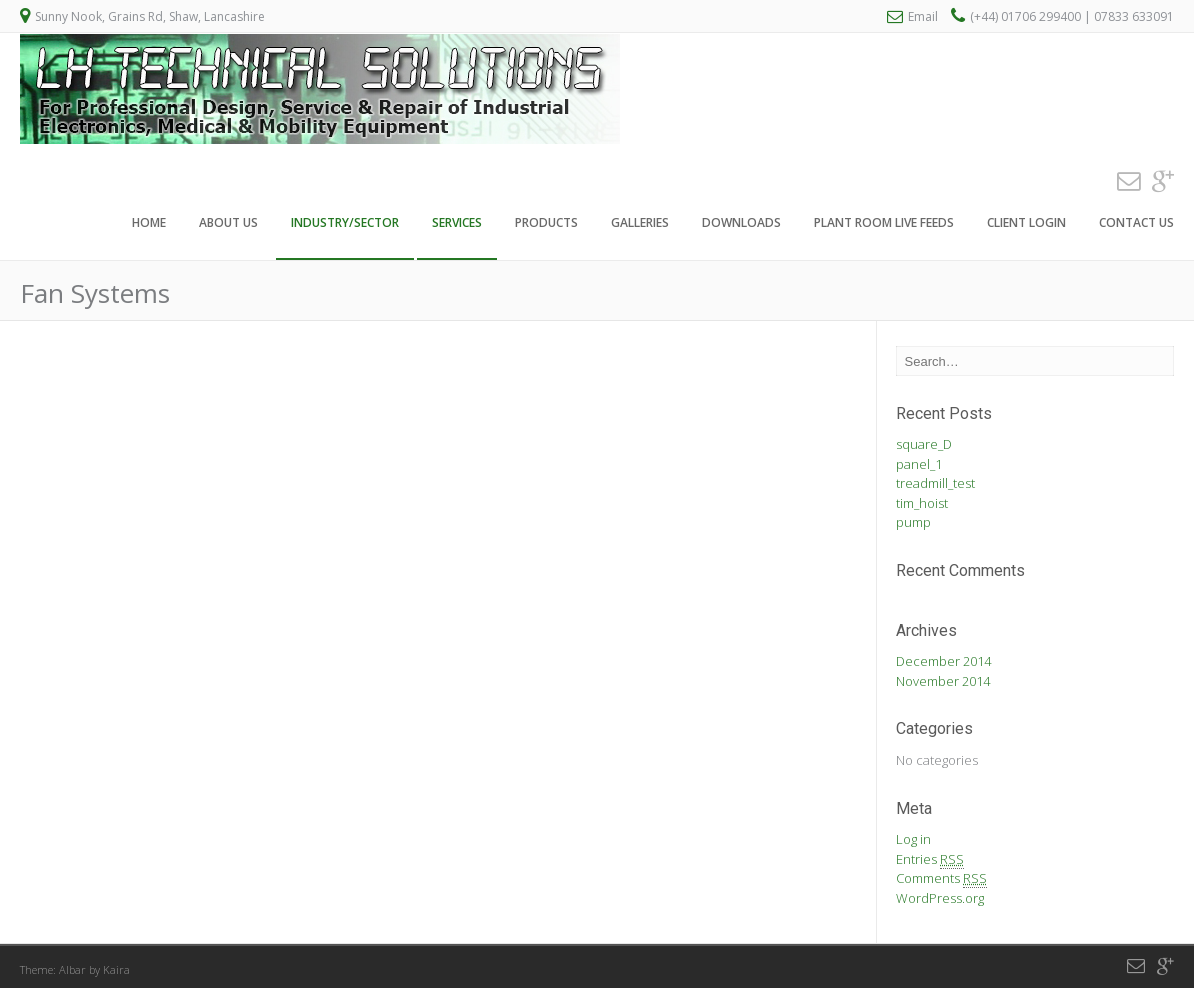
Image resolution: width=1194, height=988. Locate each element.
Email (923, 16)
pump (913, 522)
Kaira (116, 969)
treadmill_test (935, 483)
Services (457, 224)
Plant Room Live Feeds (884, 224)
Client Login (1026, 224)
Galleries (640, 224)
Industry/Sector (345, 224)
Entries (930, 859)
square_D (924, 444)
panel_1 (919, 464)
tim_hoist (922, 503)
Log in (913, 839)
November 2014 (943, 681)
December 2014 (943, 661)
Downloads (741, 224)
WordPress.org (940, 898)
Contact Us (1136, 224)
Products (546, 224)
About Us (228, 224)
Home (149, 224)
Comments (941, 878)
